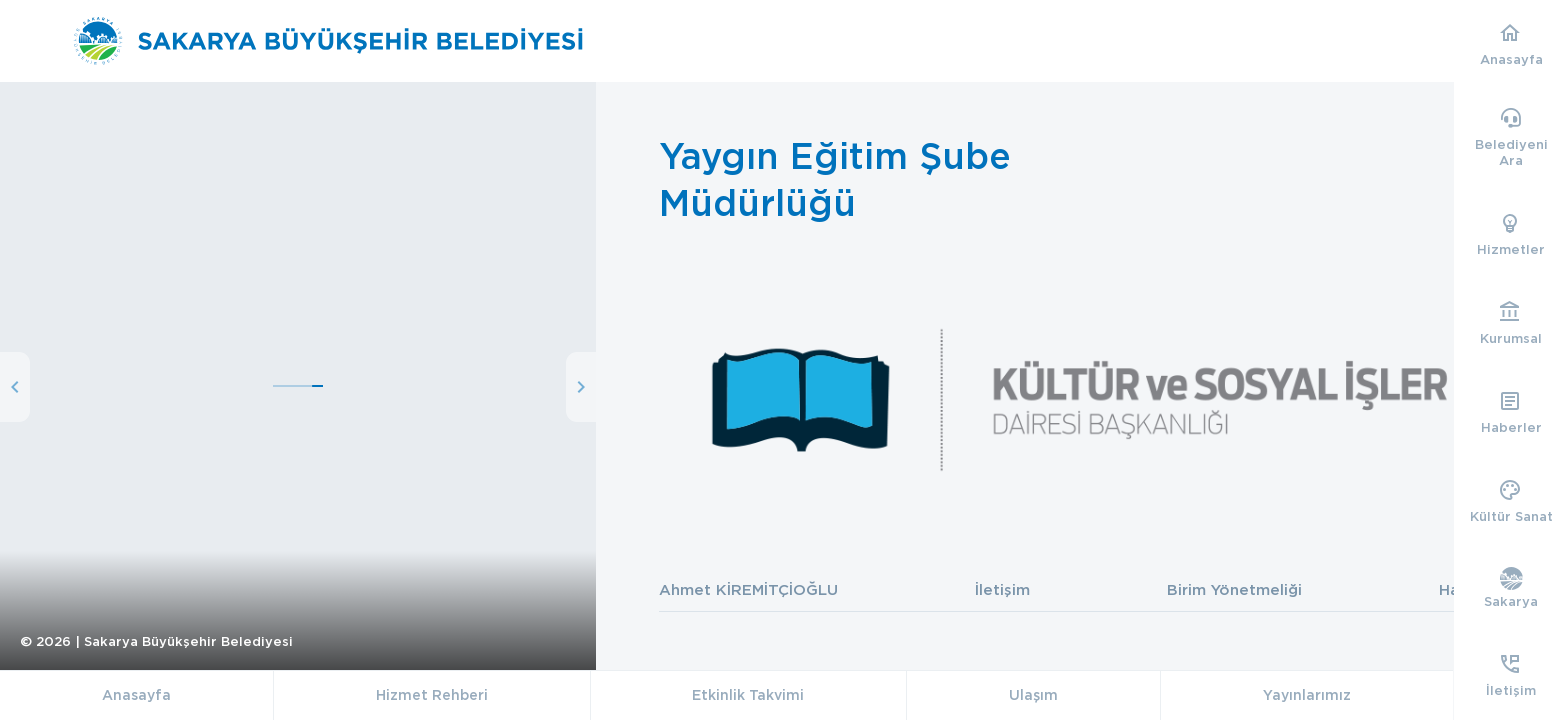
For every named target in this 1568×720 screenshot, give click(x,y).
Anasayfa (136, 695)
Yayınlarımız (1307, 695)
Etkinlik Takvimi (748, 695)
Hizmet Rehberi (432, 695)
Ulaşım (1033, 695)
